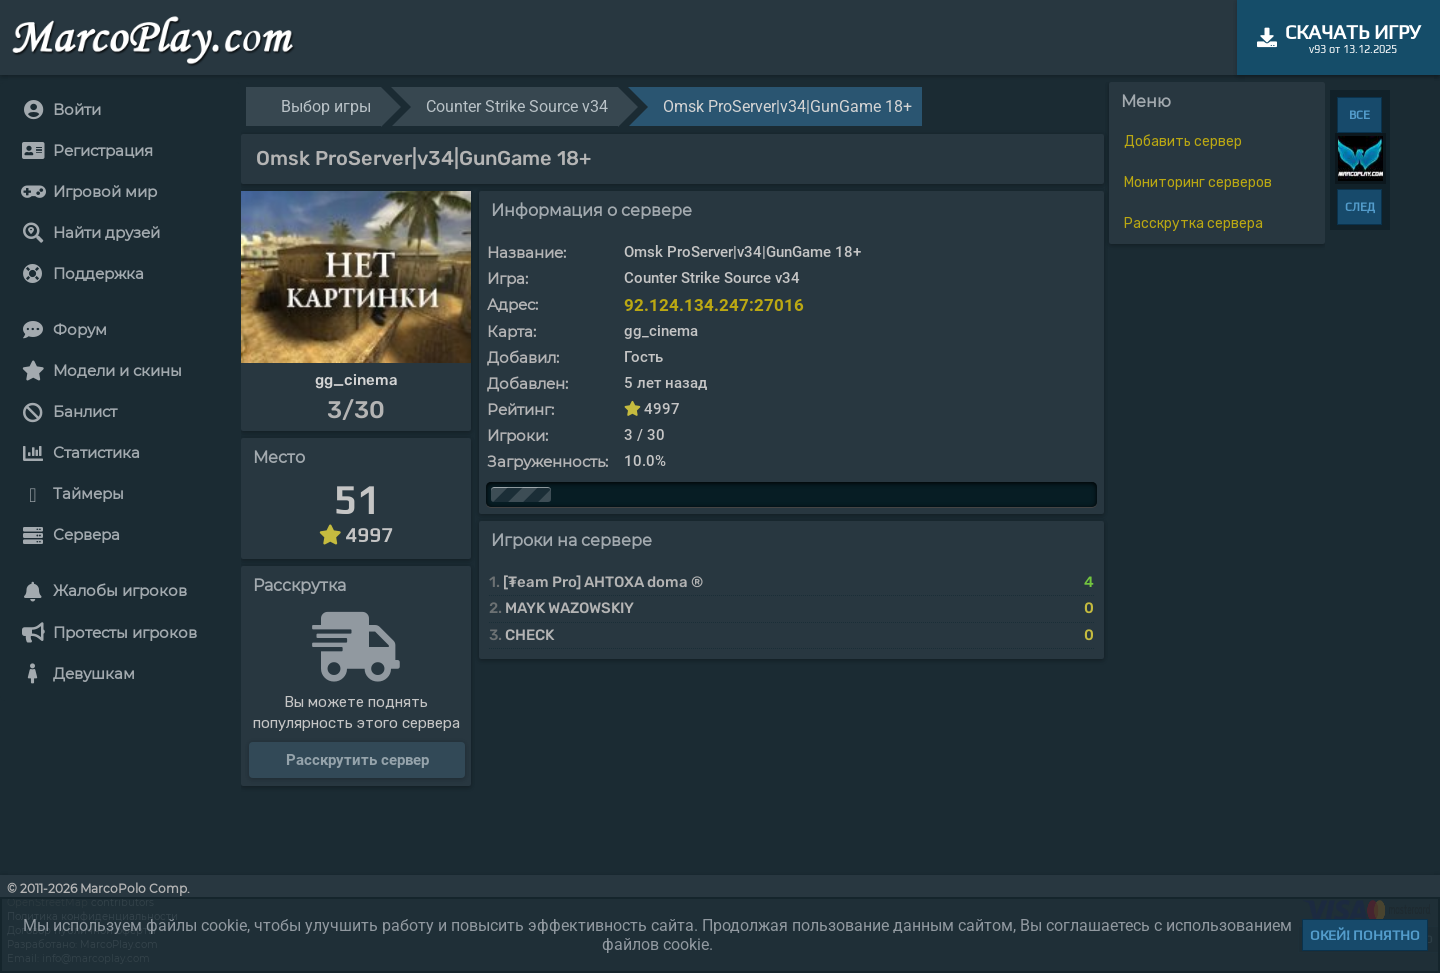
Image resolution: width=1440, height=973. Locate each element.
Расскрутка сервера (1193, 223)
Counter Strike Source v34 (517, 106)
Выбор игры (326, 106)
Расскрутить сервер (357, 760)
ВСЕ (1359, 115)
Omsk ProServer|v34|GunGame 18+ (787, 106)
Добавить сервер (1183, 141)
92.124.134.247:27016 (714, 305)
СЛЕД (1360, 207)
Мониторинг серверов (1198, 182)
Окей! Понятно (1365, 935)
